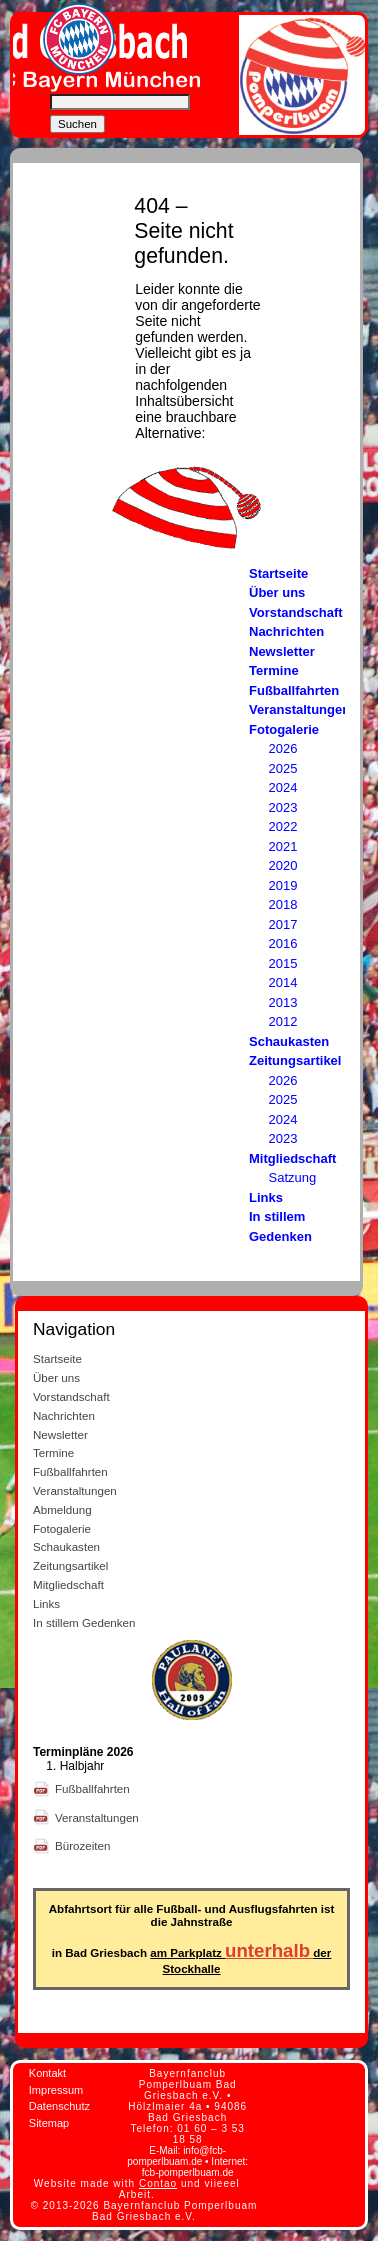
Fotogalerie (284, 729)
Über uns (277, 592)
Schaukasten (289, 1041)
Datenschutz (59, 2106)
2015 (283, 963)
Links (266, 1197)
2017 (283, 924)
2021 (283, 846)
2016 (283, 943)
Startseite (278, 573)
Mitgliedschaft (292, 1158)
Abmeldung (62, 1509)
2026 (283, 748)
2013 (283, 1002)
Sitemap (49, 2123)
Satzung (293, 1177)
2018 (283, 904)
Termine (274, 670)
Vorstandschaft (296, 612)
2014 (283, 982)
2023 (283, 807)
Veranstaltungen (299, 709)
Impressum (56, 2090)
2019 (283, 885)
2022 (283, 826)
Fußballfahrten (294, 690)
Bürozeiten (84, 1845)
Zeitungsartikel (295, 1060)
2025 (283, 768)
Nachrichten (286, 631)
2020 (283, 865)
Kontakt (47, 2073)
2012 (283, 1021)
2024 (283, 787)
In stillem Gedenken (84, 1622)
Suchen (77, 124)
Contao (158, 2183)
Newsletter (282, 651)
